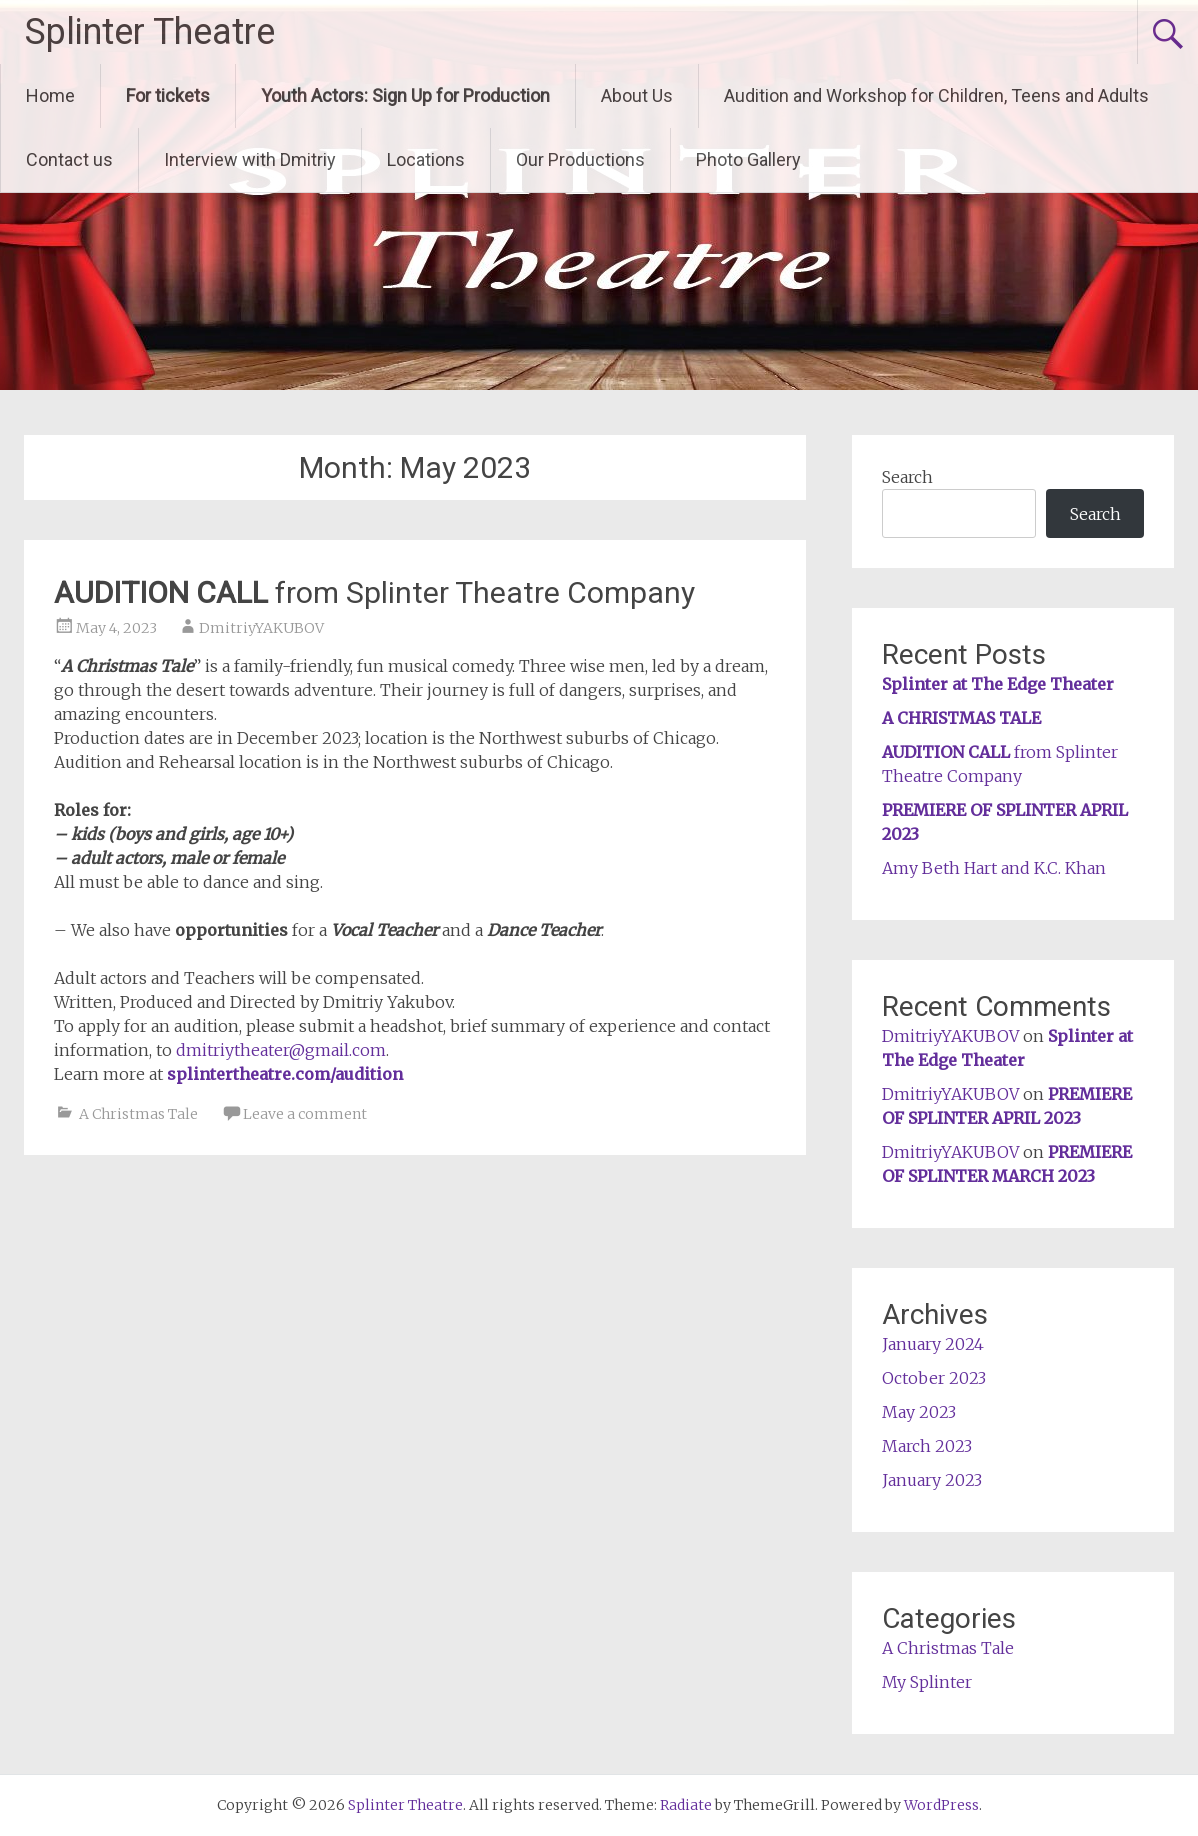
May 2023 (919, 1412)
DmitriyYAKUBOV (261, 628)
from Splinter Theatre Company (374, 592)
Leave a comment (305, 1114)
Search (907, 477)
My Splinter (927, 1682)
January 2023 (932, 1480)
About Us (637, 95)
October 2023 (934, 1378)
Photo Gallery (748, 159)
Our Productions (580, 159)
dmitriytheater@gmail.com (281, 1050)
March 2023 (927, 1446)
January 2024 (933, 1344)
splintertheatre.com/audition (285, 1074)
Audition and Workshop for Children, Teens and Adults (936, 95)
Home (50, 95)
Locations (426, 159)
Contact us (69, 159)
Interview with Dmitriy (250, 159)
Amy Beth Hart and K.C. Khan (994, 868)
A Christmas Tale (138, 1114)
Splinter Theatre (150, 32)
